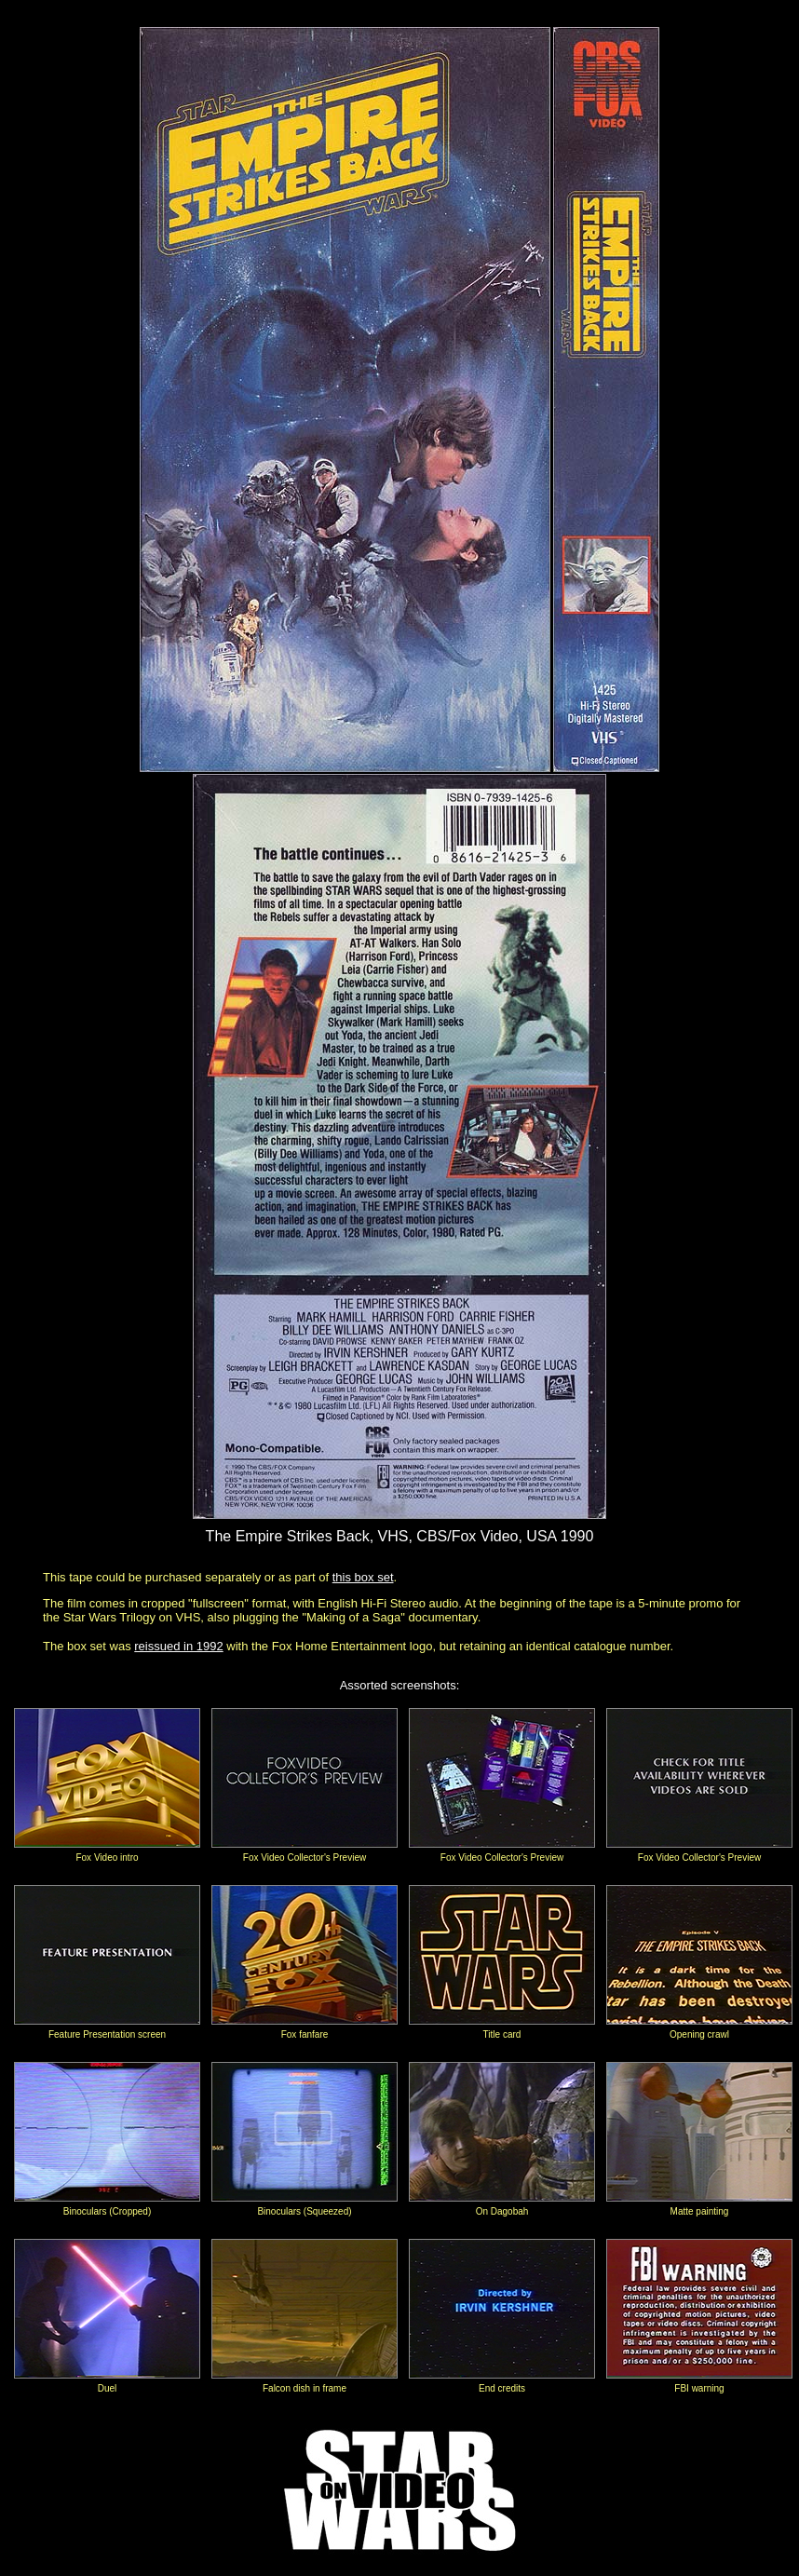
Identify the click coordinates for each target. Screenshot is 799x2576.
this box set (363, 1577)
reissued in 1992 (178, 1646)
